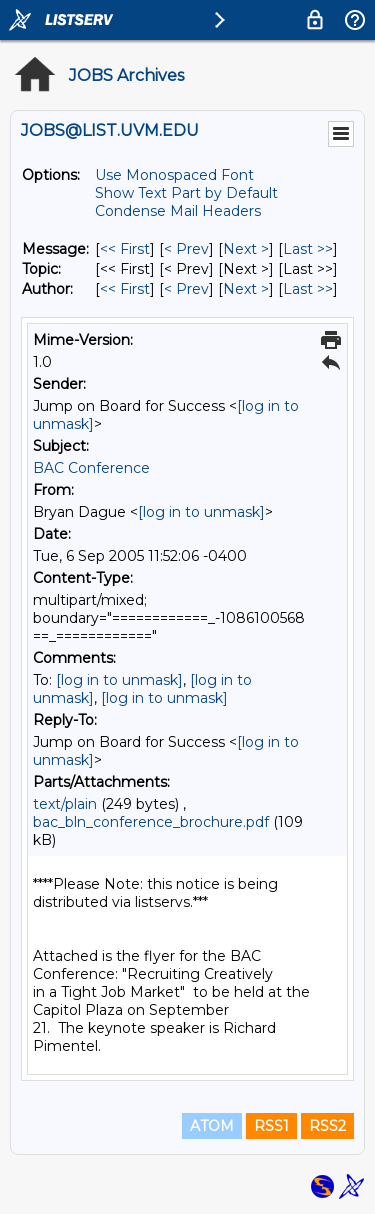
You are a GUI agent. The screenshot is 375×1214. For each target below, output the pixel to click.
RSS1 (271, 1126)
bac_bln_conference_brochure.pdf (151, 822)
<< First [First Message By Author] (125, 289)
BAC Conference (91, 468)
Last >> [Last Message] (308, 249)
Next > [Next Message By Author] (246, 289)
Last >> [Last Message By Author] (308, 289)
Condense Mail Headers (178, 211)
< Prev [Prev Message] (186, 249)
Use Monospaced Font (174, 175)
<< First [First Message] (125, 249)
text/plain (65, 804)
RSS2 (327, 1126)
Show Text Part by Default (186, 193)
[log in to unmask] (201, 512)
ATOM (212, 1126)
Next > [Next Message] (246, 249)
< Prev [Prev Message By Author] (186, 289)
